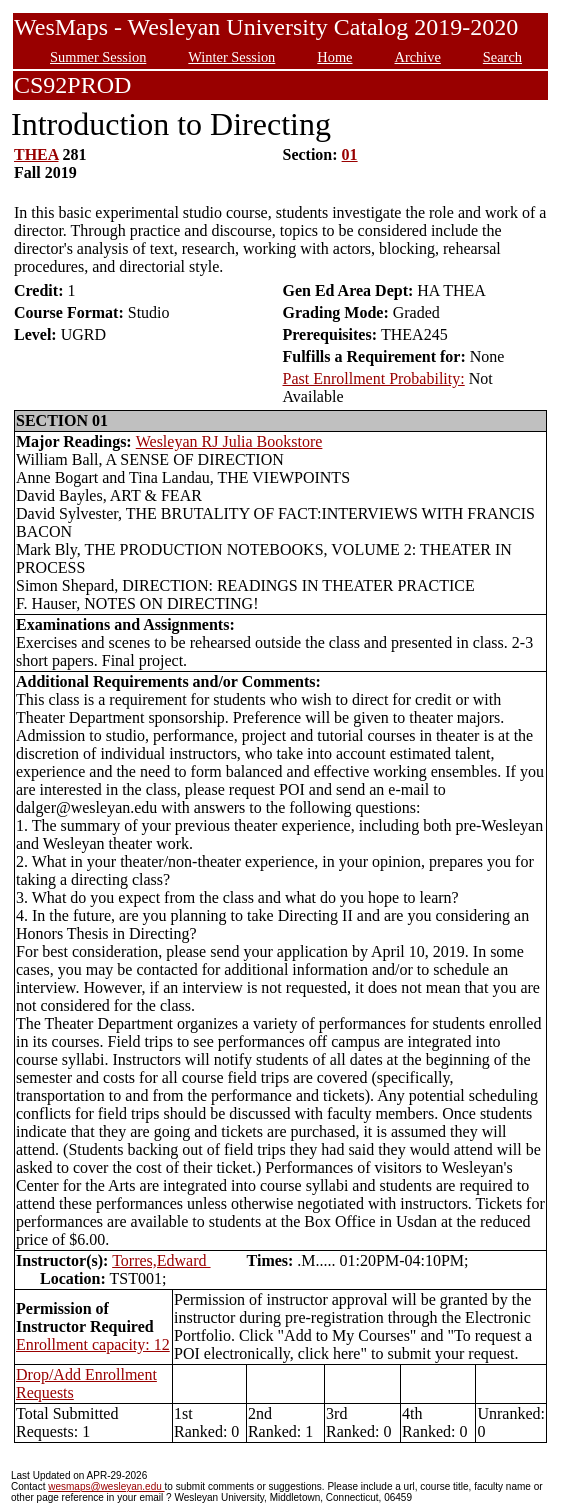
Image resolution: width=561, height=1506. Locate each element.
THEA (36, 154)
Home (334, 57)
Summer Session (98, 57)
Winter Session (231, 57)
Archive (417, 57)
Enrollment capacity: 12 (93, 1344)
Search (502, 57)
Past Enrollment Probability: (373, 378)
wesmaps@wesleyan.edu (106, 1486)
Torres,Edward (161, 1260)
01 (350, 154)
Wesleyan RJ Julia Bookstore (229, 441)
